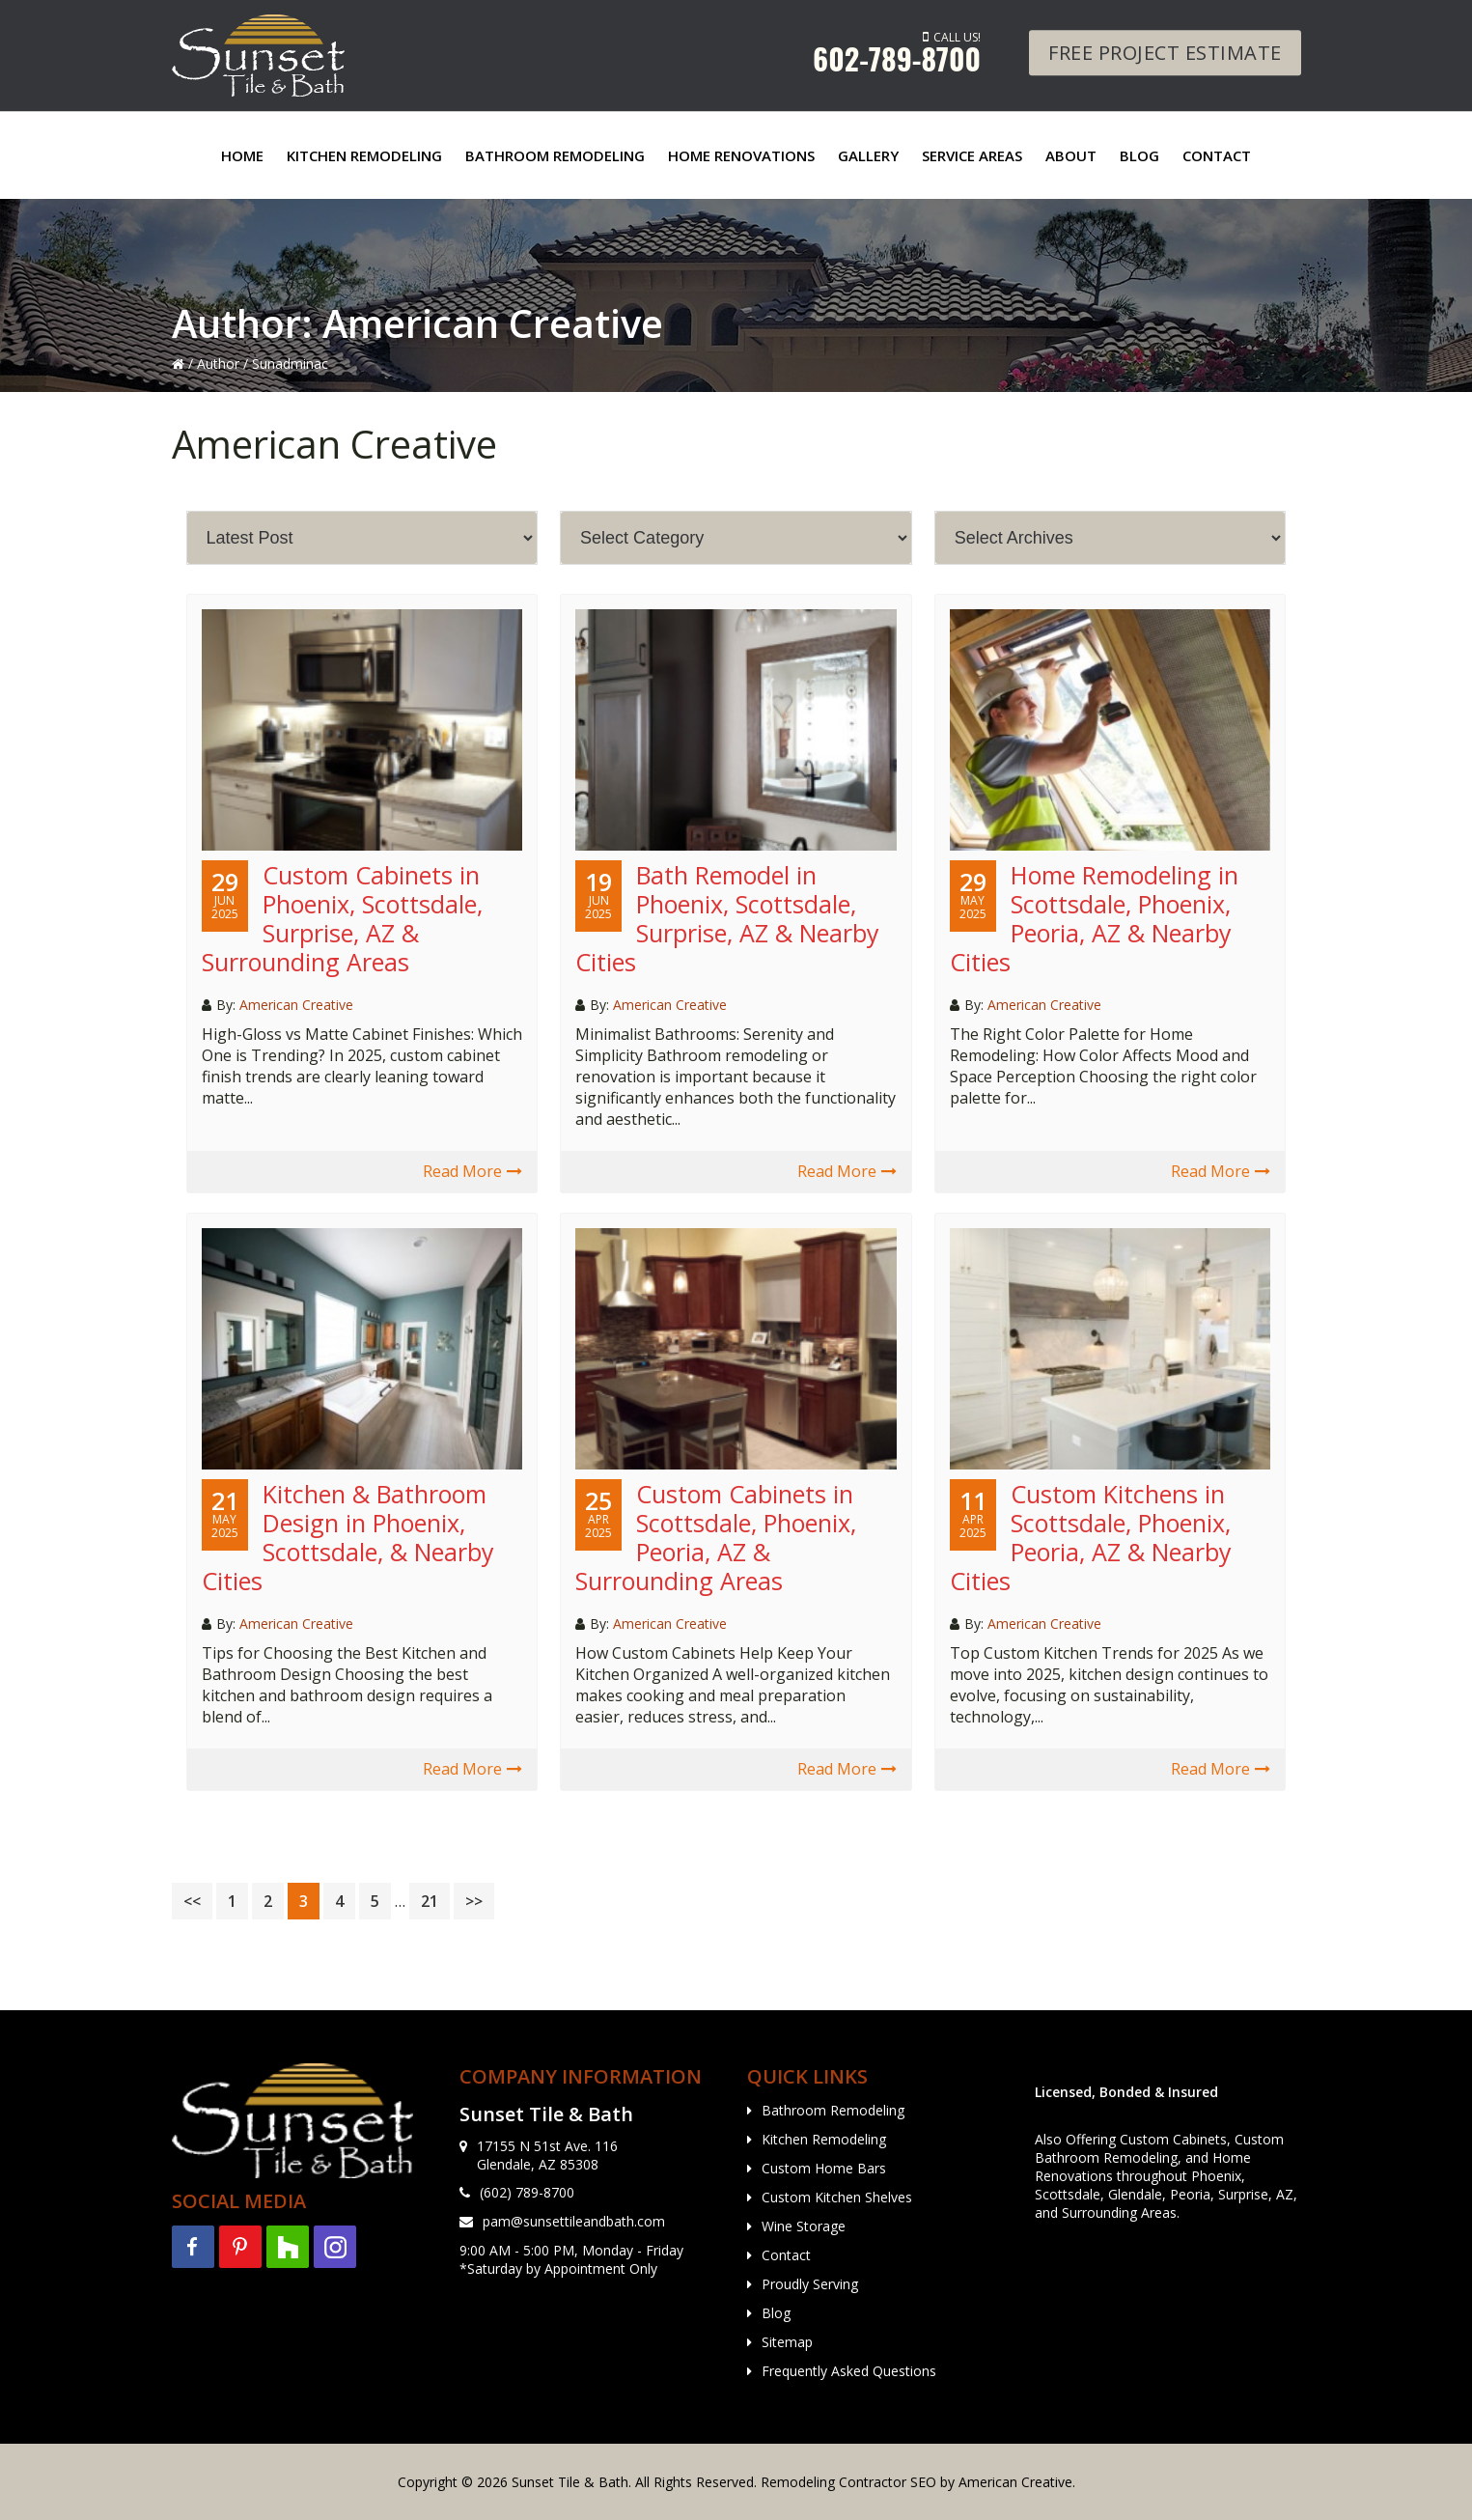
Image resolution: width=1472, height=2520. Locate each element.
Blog (776, 2313)
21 (435, 1901)
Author (218, 363)
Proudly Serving (810, 2284)
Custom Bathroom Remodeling (1159, 2148)
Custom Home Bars (824, 2168)
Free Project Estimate (1165, 53)
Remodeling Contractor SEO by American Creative (916, 2482)
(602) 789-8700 (527, 2192)
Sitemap (787, 2342)
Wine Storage (804, 2226)
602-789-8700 (897, 58)
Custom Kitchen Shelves (837, 2197)
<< (192, 1901)
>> (474, 1901)
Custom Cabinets (1173, 2139)
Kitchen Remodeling (824, 2139)
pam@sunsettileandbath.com (574, 2221)
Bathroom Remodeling (833, 2110)
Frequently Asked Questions (849, 2371)
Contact (786, 2255)
